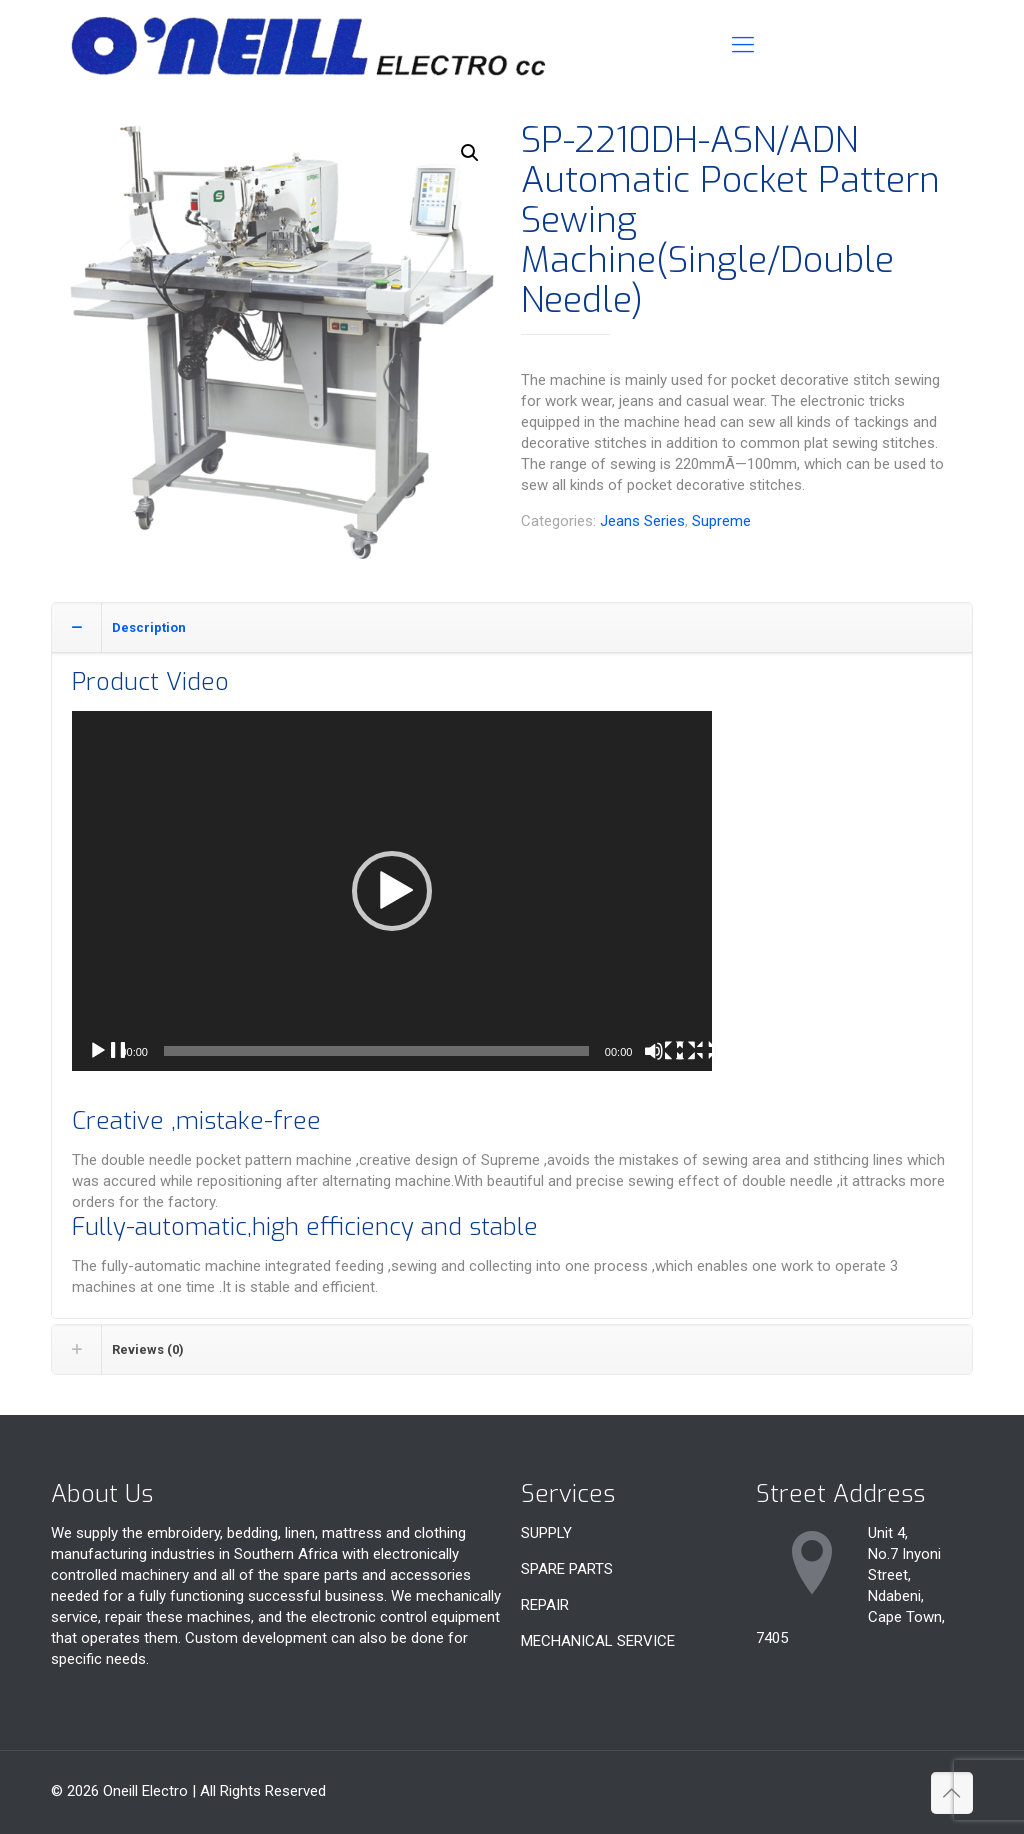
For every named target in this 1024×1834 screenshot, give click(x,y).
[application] (392, 891)
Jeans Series (642, 521)
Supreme (721, 521)
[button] (470, 153)
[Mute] (664, 1052)
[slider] (376, 1051)
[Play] (108, 1052)
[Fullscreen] (696, 1052)
